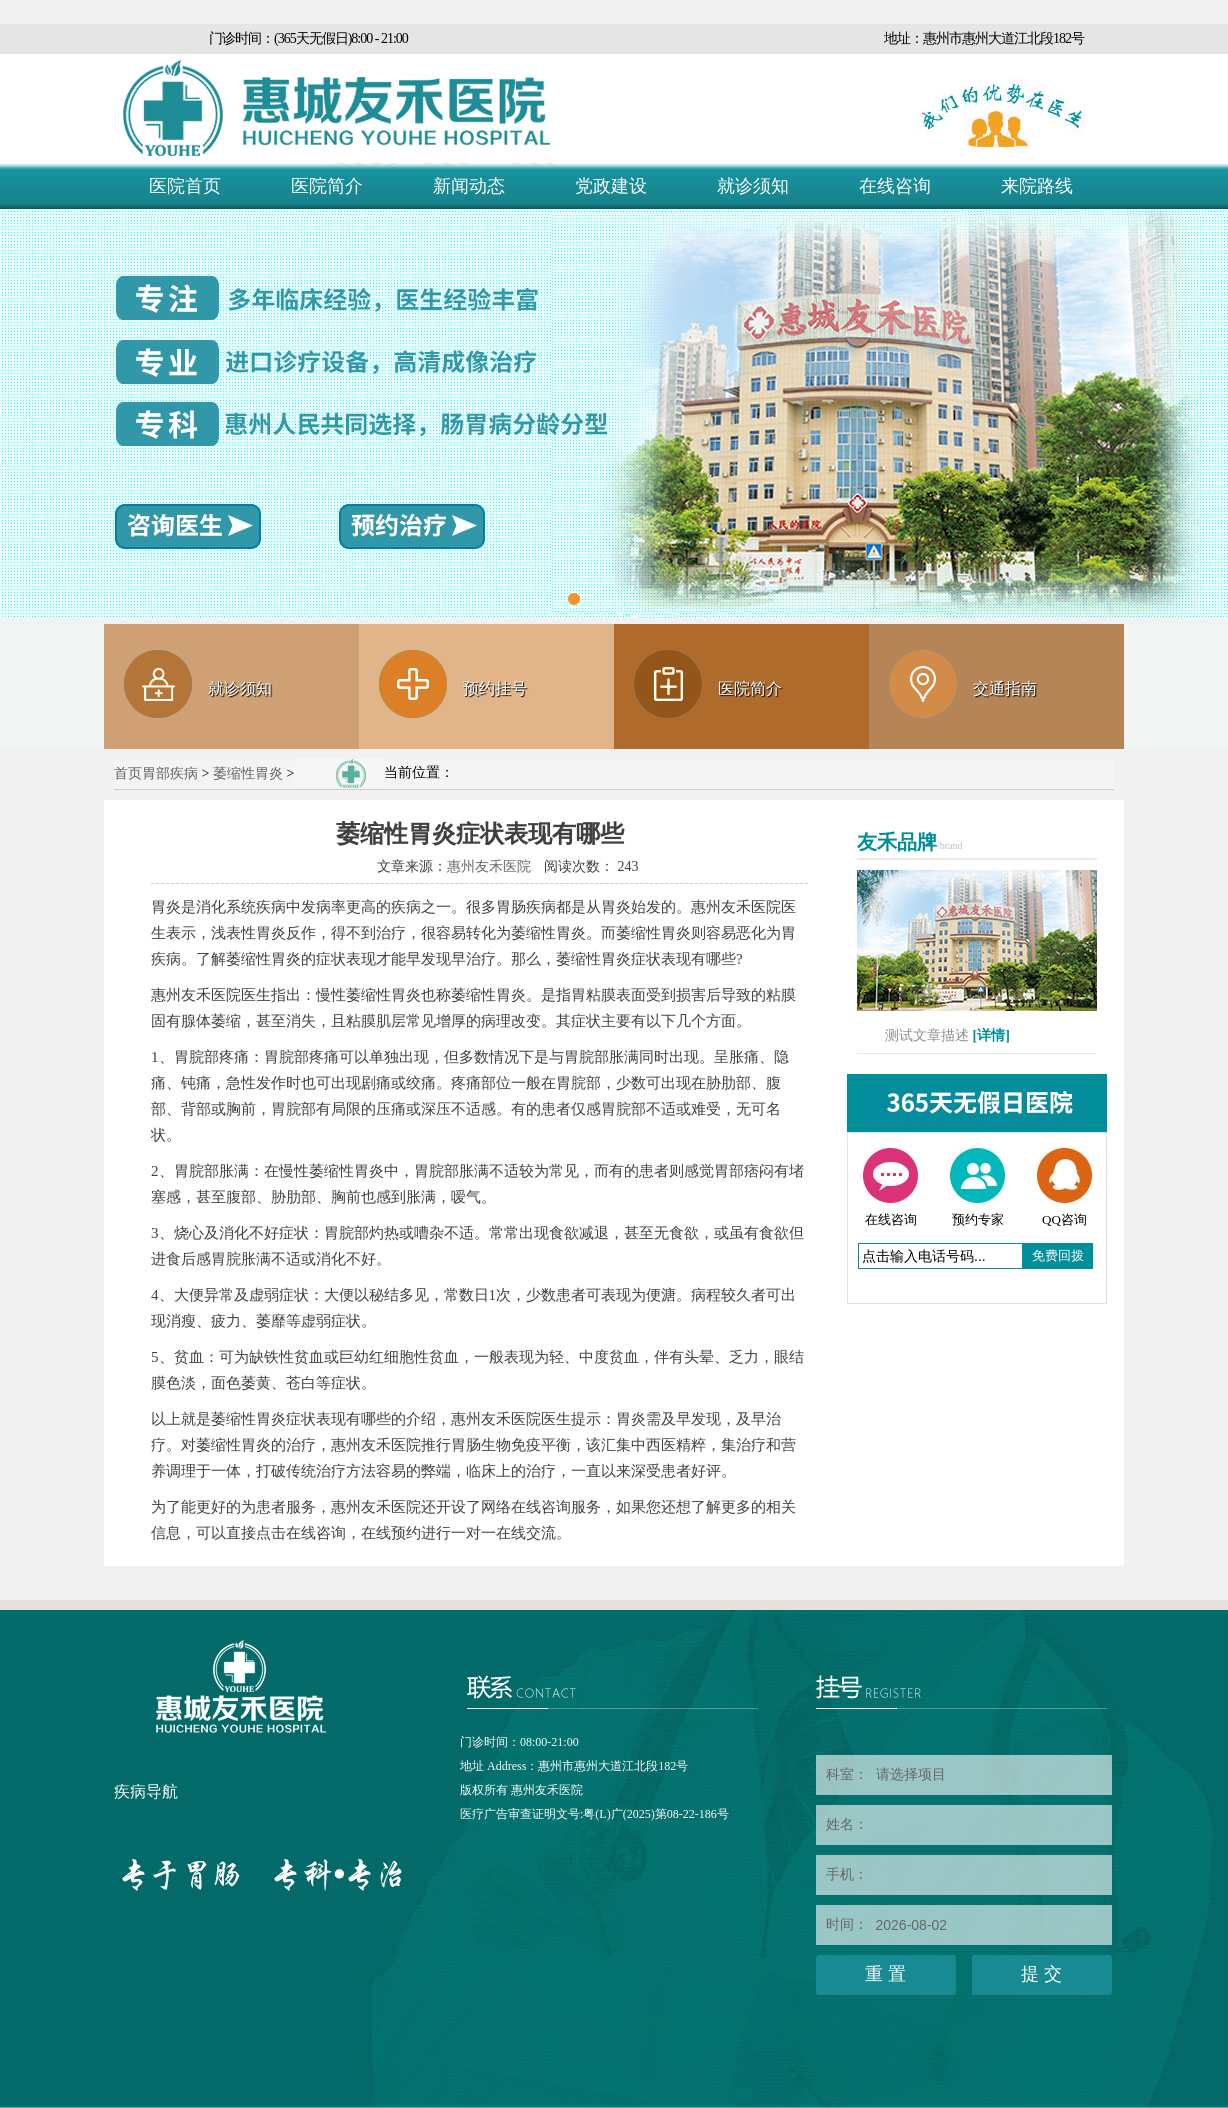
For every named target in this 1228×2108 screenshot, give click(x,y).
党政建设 (611, 186)
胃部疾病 (170, 773)
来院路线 (1037, 186)
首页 (128, 773)
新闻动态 (469, 186)
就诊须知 (753, 186)
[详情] (991, 1035)
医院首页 (185, 186)
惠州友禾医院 (489, 866)
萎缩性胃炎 (248, 773)
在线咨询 (895, 186)
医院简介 (327, 186)
